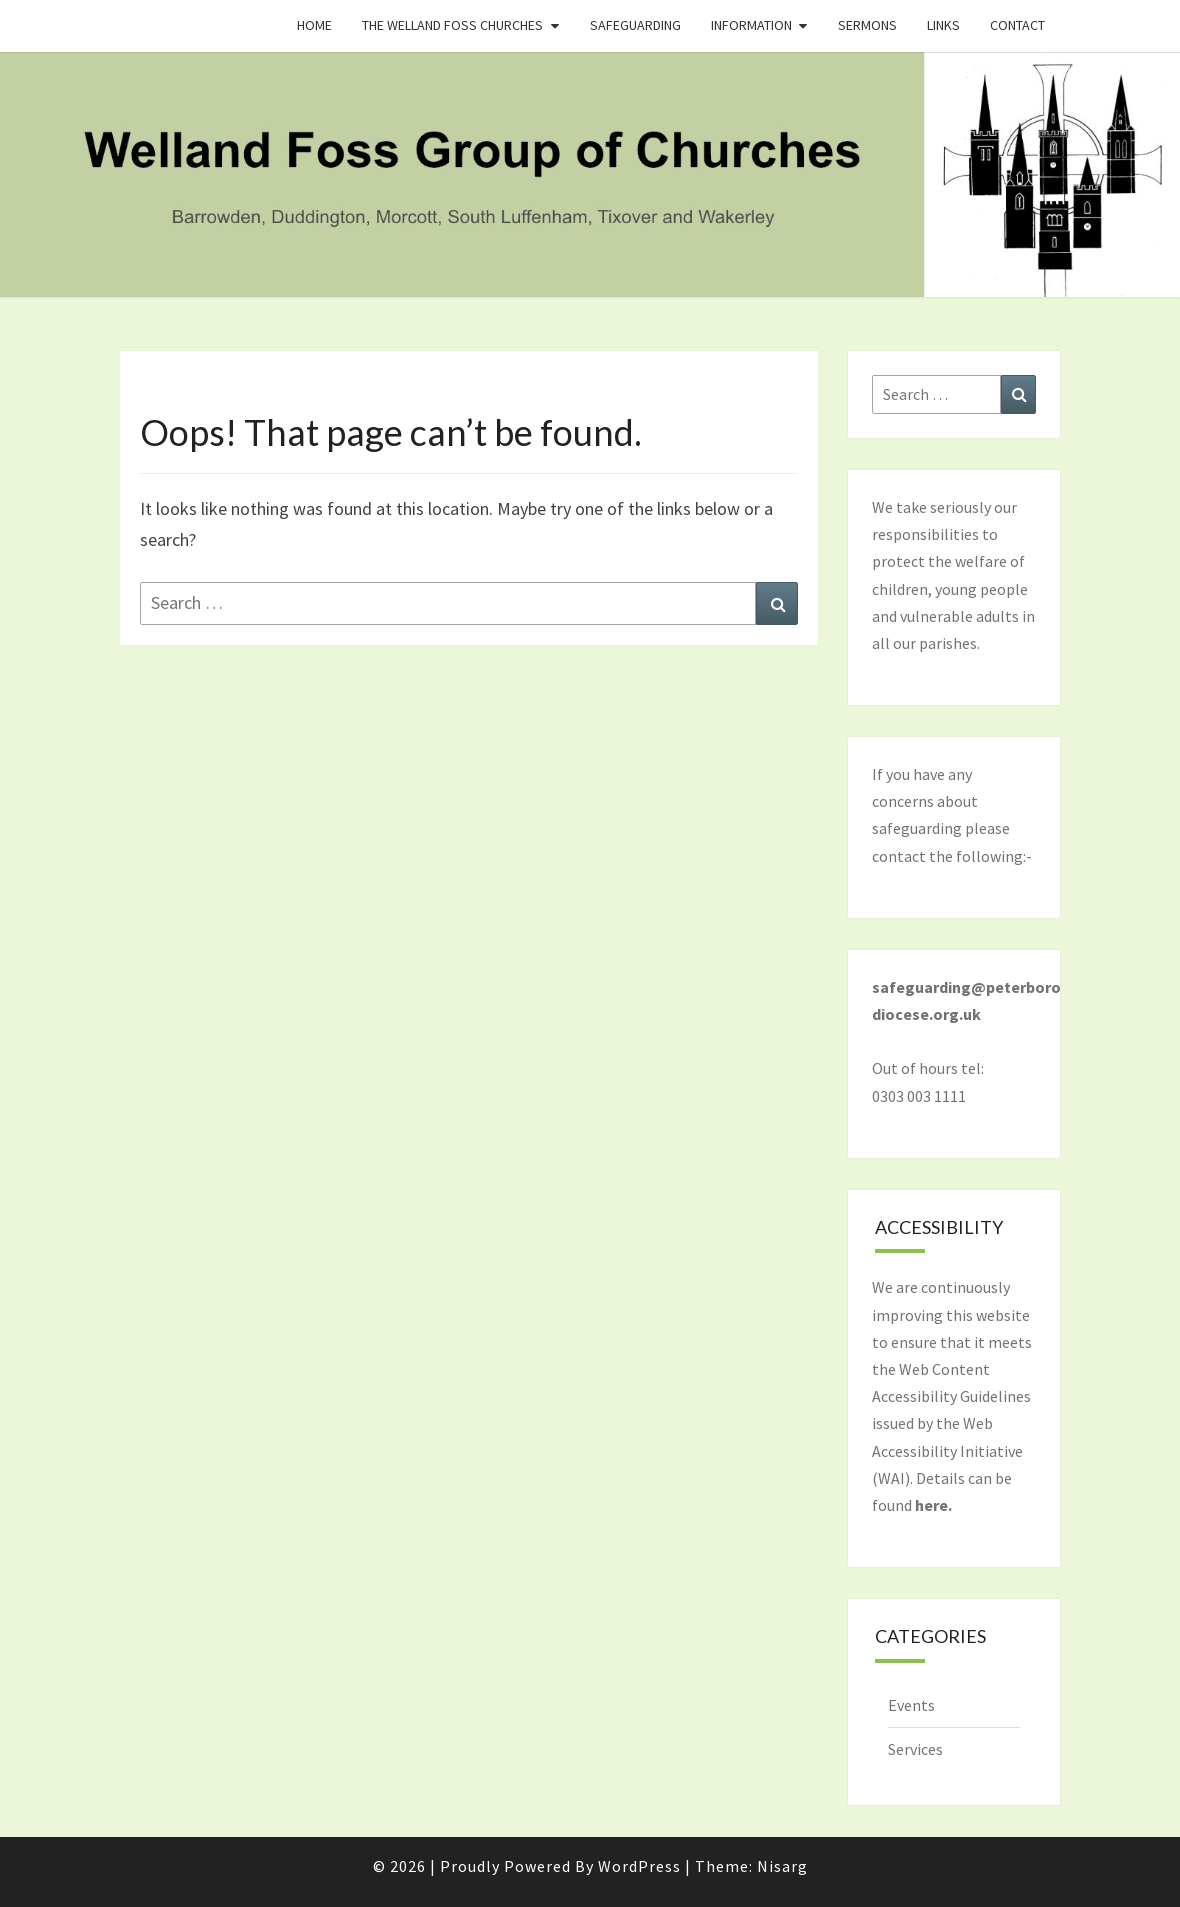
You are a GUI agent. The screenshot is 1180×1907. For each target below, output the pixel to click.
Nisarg (782, 1866)
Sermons (867, 25)
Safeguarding (635, 25)
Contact (1017, 25)
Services (915, 1749)
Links (943, 25)
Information (751, 25)
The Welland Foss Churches (452, 25)
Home (314, 25)
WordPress (639, 1866)
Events (911, 1705)
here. (933, 1505)
